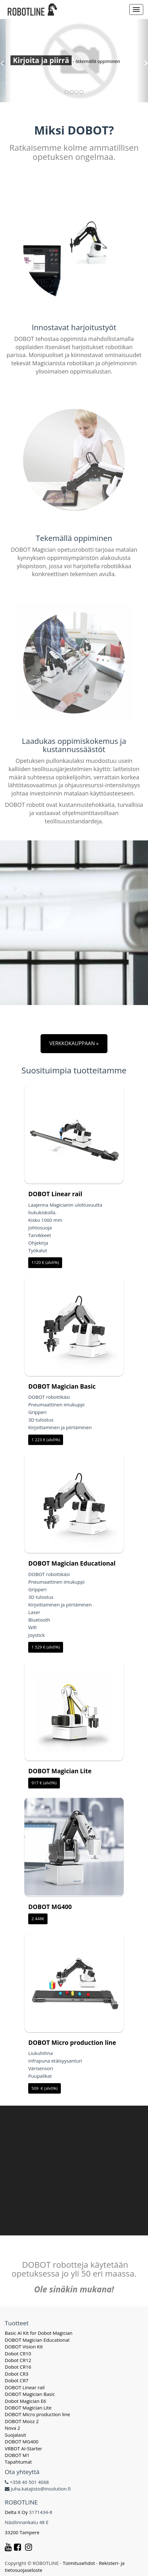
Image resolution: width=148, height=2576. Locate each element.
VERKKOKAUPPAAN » (74, 1043)
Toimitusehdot (79, 2563)
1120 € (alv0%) (45, 1262)
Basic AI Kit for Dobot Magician (39, 2333)
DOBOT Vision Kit (24, 2346)
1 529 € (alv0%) (45, 1647)
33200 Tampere (23, 2532)
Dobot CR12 (18, 2360)
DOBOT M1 (17, 2455)
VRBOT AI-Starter (23, 2448)
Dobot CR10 (18, 2353)
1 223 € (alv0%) (45, 1439)
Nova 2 (12, 2428)
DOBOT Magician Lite (59, 1771)
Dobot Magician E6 (25, 2401)
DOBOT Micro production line (72, 2043)
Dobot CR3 (17, 2374)
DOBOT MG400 (50, 1907)
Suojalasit (15, 2435)
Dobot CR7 (17, 2380)
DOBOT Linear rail (55, 1194)
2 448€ (37, 1918)
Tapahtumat (18, 2462)
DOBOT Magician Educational (71, 1563)
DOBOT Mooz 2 (22, 2421)
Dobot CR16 (18, 2367)
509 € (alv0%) (44, 2088)
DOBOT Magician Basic (62, 1386)
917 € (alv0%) (43, 1783)
